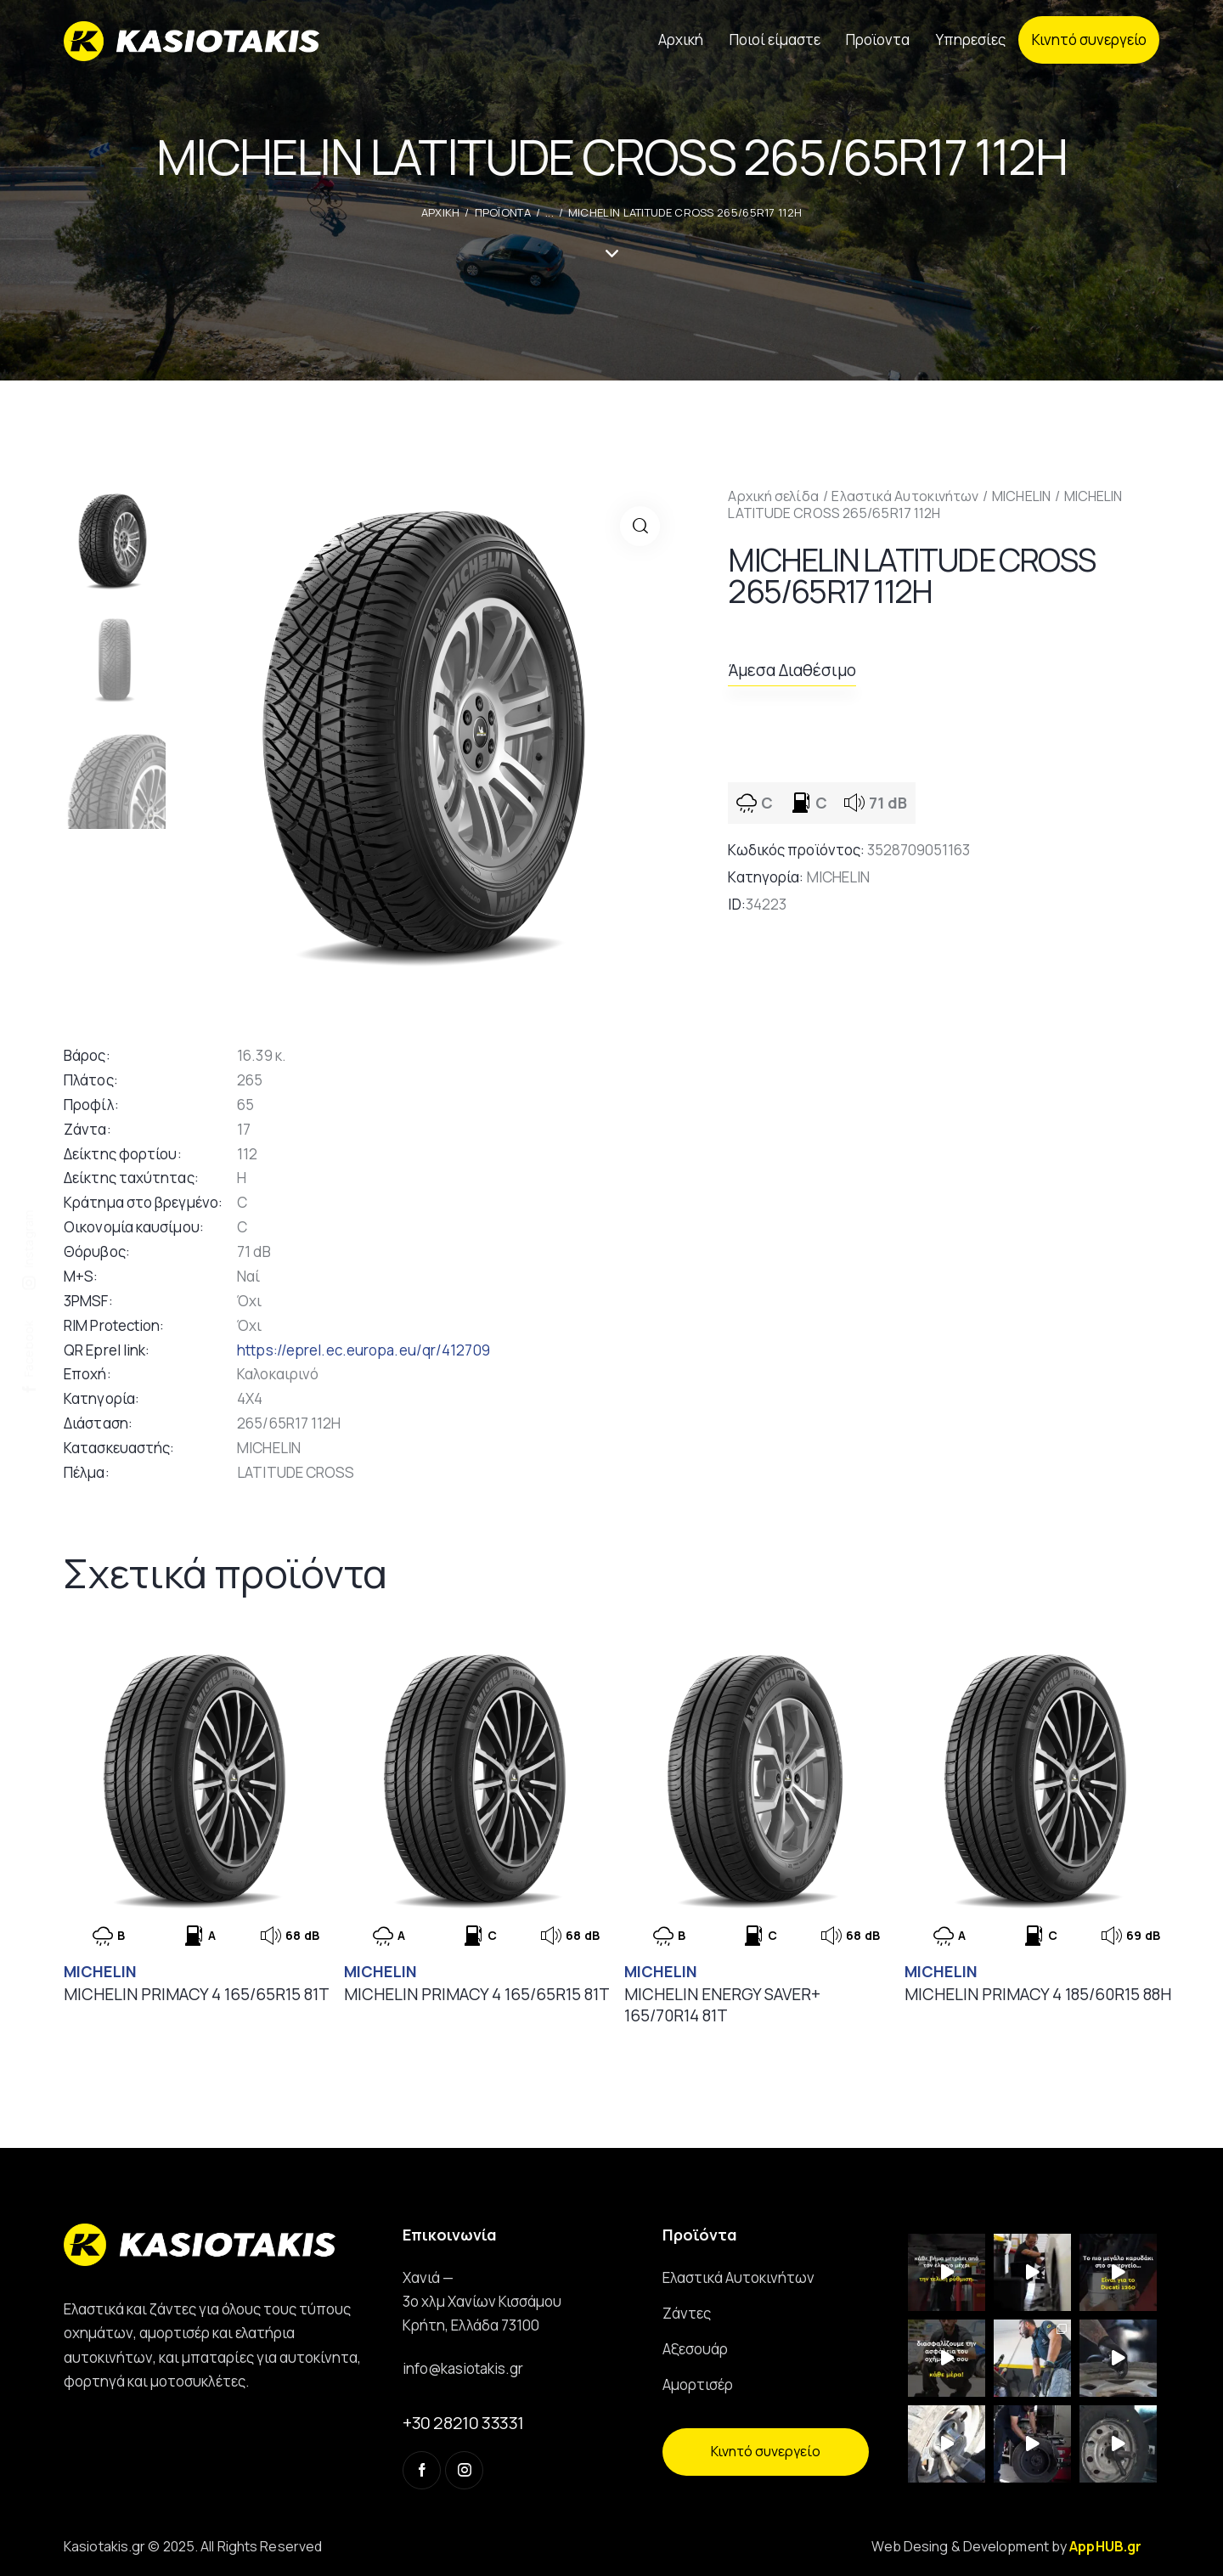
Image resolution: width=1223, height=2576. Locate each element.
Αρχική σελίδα (773, 496)
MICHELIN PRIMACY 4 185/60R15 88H (1038, 1994)
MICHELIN (1021, 496)
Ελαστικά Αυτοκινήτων (904, 496)
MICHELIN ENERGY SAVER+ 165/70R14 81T (722, 2005)
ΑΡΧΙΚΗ (440, 212)
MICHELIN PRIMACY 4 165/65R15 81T (197, 1994)
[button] (640, 526)
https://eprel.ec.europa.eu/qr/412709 (363, 1350)
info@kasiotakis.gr (463, 2368)
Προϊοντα (503, 212)
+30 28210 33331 (463, 2422)
